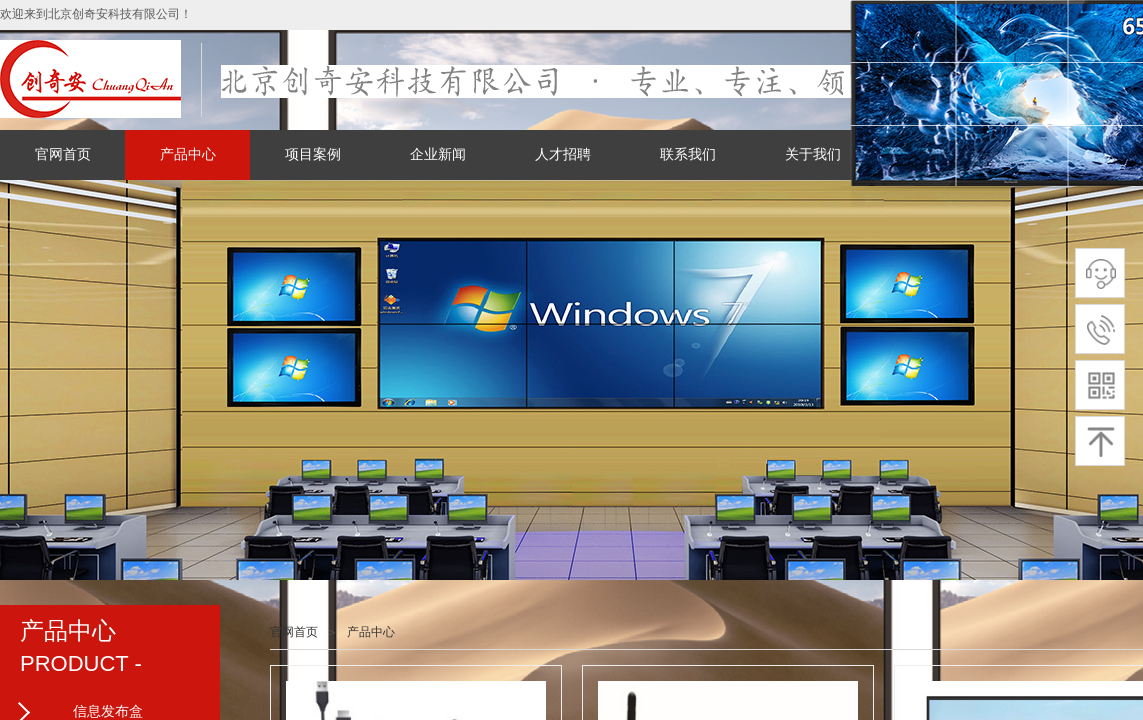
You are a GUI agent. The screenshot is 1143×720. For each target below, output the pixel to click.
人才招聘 (563, 154)
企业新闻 (438, 154)
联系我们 (688, 154)
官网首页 (63, 154)
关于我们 (813, 154)
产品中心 (188, 154)
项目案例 (313, 154)
